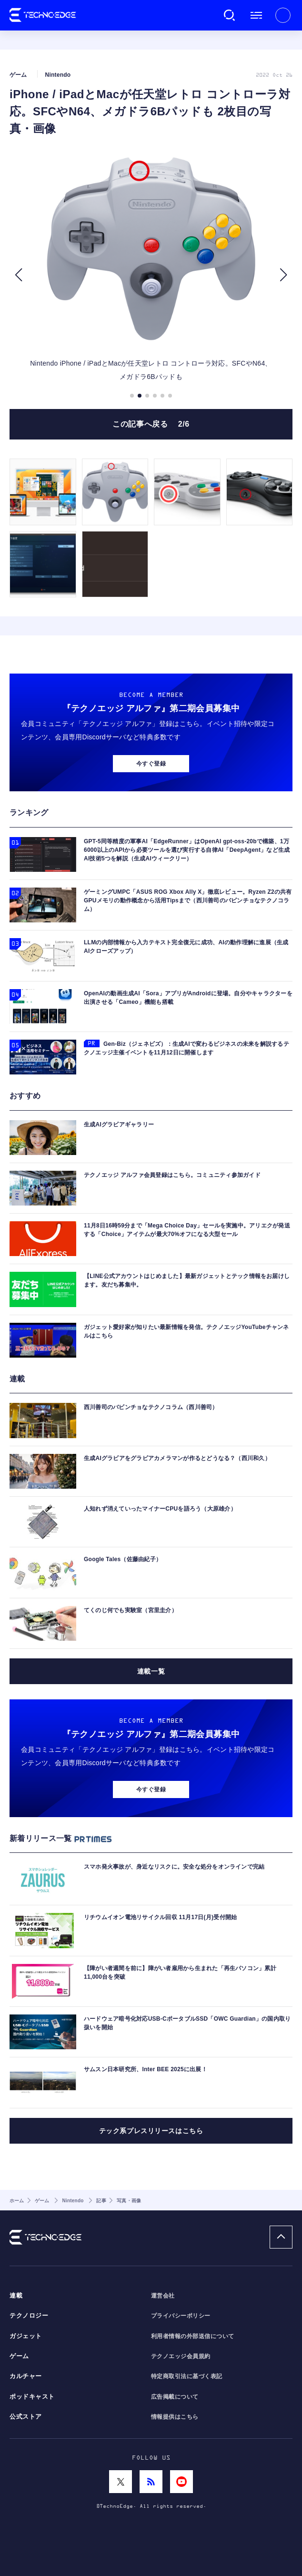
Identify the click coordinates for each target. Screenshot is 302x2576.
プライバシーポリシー (181, 2315)
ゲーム (19, 2356)
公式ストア (26, 2416)
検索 (229, 15)
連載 (16, 2295)
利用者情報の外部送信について (192, 2336)
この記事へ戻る (151, 424)
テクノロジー (29, 2315)
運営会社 (163, 2295)
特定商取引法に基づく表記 (186, 2376)
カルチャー (26, 2376)
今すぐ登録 (151, 763)
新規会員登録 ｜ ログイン (283, 15)
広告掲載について (175, 2396)
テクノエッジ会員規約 (181, 2356)
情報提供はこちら (175, 2416)
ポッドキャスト (32, 2396)
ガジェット (26, 2336)
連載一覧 (151, 1671)
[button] (18, 275)
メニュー (256, 15)
